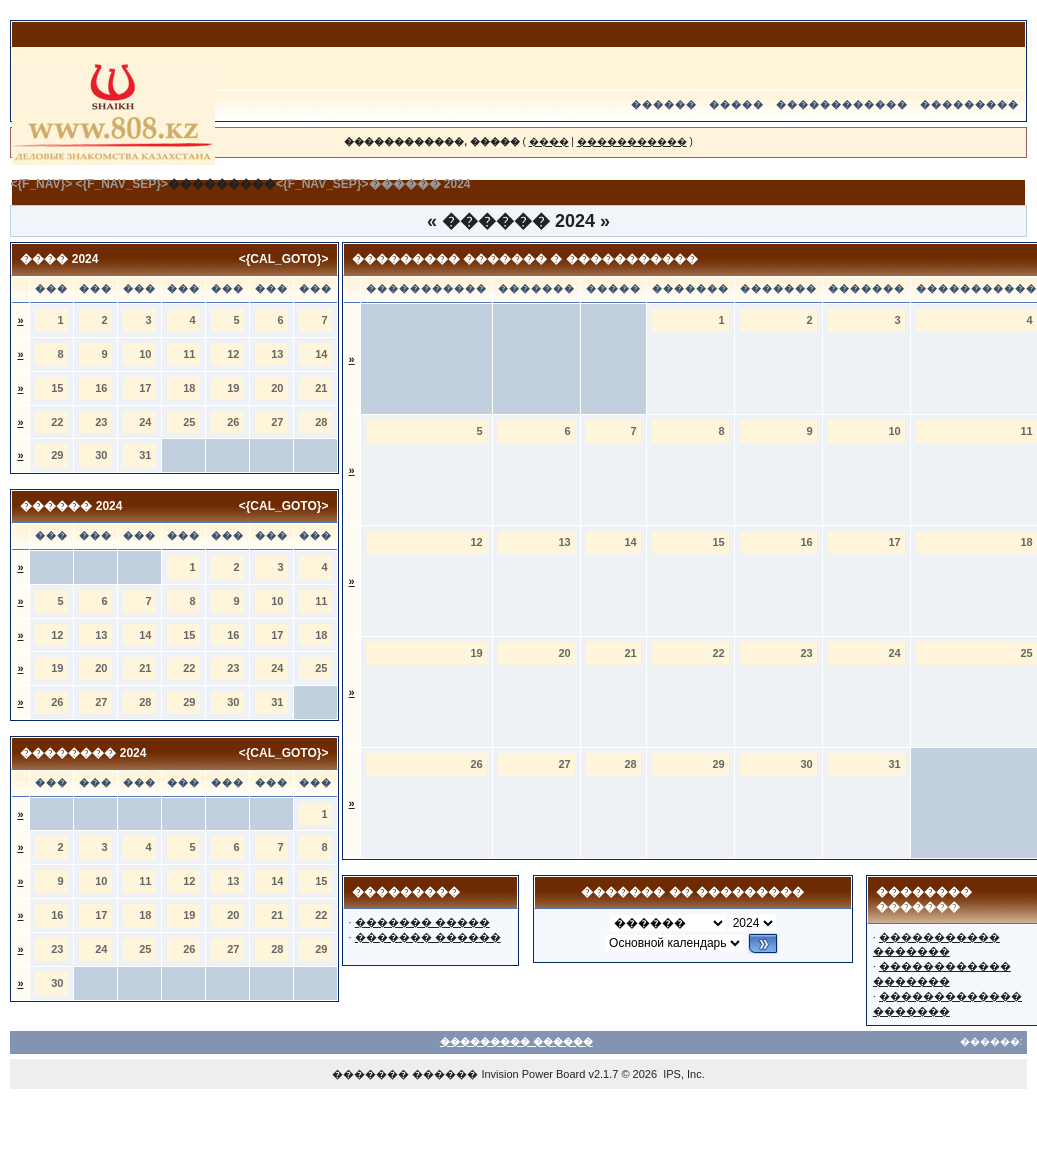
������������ (842, 104)
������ (664, 104)
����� (736, 104)
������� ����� (422, 922)
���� (549, 141)
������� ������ (428, 937)
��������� (969, 104)
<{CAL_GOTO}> (284, 259)
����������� (632, 141)
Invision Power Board (533, 1074)
